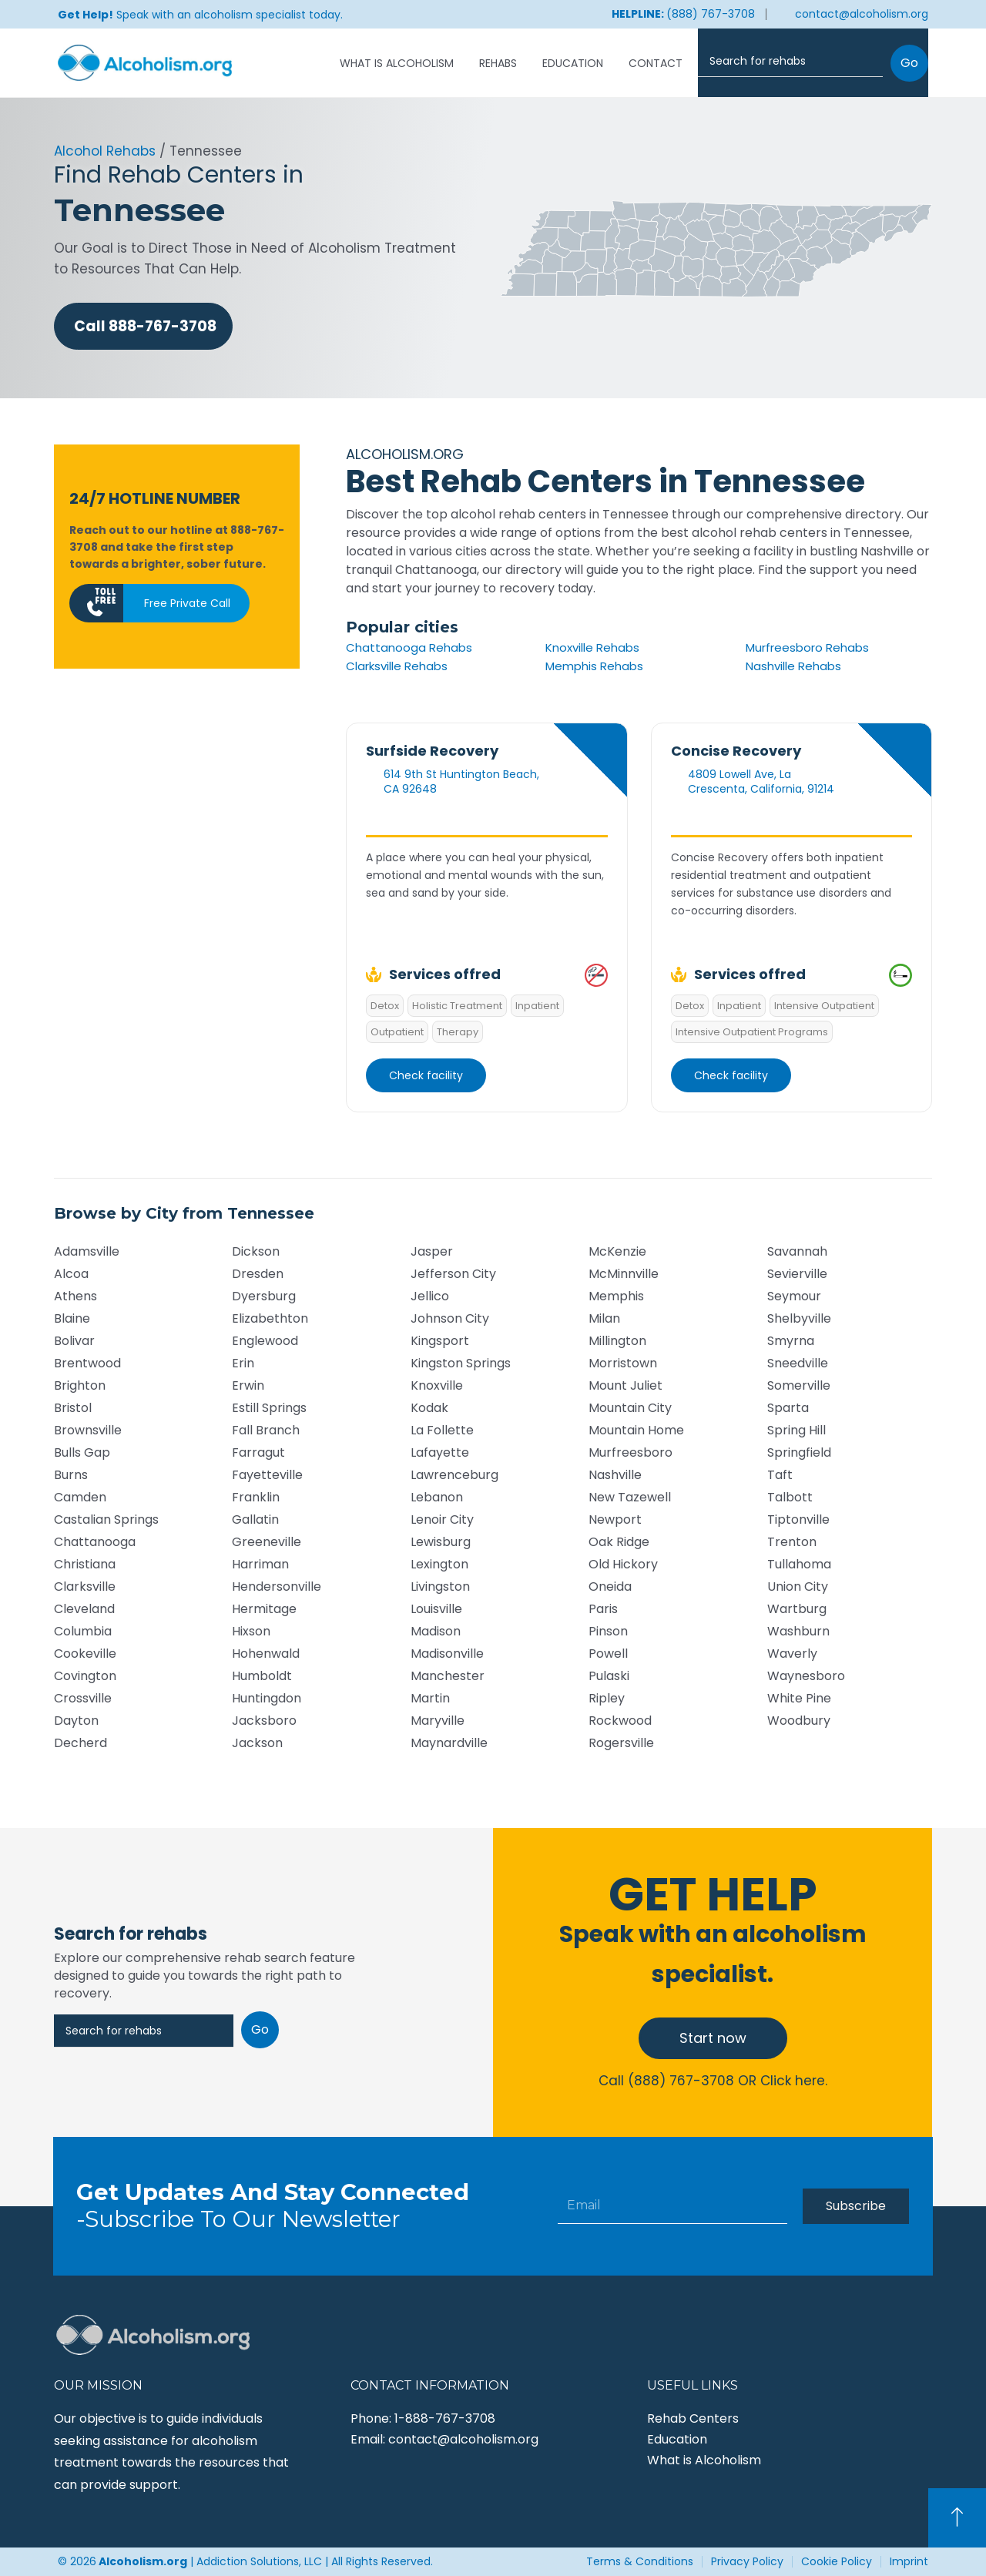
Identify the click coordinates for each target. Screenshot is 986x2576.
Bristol (73, 1408)
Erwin (248, 1385)
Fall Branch (266, 1430)
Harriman (260, 1564)
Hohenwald (266, 1653)
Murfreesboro (630, 1452)
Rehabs (498, 63)
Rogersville (621, 1743)
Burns (71, 1475)
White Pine (799, 1698)
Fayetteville (267, 1475)
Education (572, 63)
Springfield (799, 1452)
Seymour (794, 1296)
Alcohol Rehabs (105, 151)
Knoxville (437, 1385)
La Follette (442, 1430)
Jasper (432, 1251)
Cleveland (84, 1609)
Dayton (76, 1720)
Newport (615, 1519)
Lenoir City (442, 1519)
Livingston (440, 1586)
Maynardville (449, 1743)
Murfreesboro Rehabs (807, 647)
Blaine (72, 1318)
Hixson (251, 1631)
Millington (617, 1341)
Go (909, 63)
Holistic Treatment (457, 1005)
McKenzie (617, 1251)
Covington (85, 1676)
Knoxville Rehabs (592, 647)
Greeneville (266, 1542)
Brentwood (87, 1363)
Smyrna (790, 1341)
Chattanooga (95, 1542)
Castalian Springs (106, 1519)
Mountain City (630, 1408)
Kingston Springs (461, 1363)
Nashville (615, 1475)
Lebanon (437, 1497)
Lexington (439, 1564)
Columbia (83, 1631)
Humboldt (262, 1676)
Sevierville (797, 1274)
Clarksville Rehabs (397, 666)
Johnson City (450, 1318)
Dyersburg (264, 1296)
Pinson (608, 1631)
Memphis (616, 1296)
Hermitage (264, 1609)
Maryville (437, 1720)
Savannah (797, 1251)
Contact (655, 63)
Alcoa (71, 1274)
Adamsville (86, 1251)
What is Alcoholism (397, 63)
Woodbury (798, 1720)
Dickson (256, 1251)
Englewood (265, 1341)
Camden (80, 1497)
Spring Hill (796, 1430)
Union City (797, 1586)
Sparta (788, 1408)
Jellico (430, 1296)
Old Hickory (623, 1564)
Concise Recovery (736, 750)
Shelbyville (799, 1318)
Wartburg (797, 1609)
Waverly (792, 1653)
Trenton (792, 1542)
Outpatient (397, 1032)
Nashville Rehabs (793, 666)
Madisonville (447, 1653)
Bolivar (74, 1341)
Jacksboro (264, 1720)
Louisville (436, 1609)
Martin (430, 1698)
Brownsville (88, 1430)
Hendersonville (276, 1586)
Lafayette (440, 1452)
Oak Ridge (619, 1542)
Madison (436, 1631)
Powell (608, 1653)
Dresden (257, 1274)
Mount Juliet (625, 1385)
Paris (603, 1609)
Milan (604, 1318)
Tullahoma (799, 1564)
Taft (780, 1475)
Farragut (258, 1452)
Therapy (457, 1032)
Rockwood (620, 1720)
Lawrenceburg (454, 1475)
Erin (243, 1363)
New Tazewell (630, 1497)
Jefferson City (453, 1274)
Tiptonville (798, 1519)
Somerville (798, 1385)
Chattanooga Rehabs (409, 647)
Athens (75, 1296)
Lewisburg (441, 1542)
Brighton (80, 1385)
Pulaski (609, 1676)
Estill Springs (269, 1408)
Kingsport (440, 1341)
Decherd (80, 1743)
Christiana (85, 1564)
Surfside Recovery (432, 750)
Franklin (256, 1497)
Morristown (623, 1363)
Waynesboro (806, 1676)
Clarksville (85, 1586)
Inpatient (537, 1005)
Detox (385, 1005)
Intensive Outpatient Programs (752, 1032)
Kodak (429, 1408)
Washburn (798, 1631)
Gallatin (255, 1519)
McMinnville (624, 1274)
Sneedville (797, 1363)
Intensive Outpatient (824, 1005)
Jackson (257, 1743)
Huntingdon (266, 1698)
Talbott (790, 1497)
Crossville (83, 1698)
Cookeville (85, 1653)
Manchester (448, 1676)
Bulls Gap (82, 1452)
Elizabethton (270, 1318)
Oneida (610, 1586)
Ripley (607, 1698)
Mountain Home (636, 1430)
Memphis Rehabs (594, 666)
